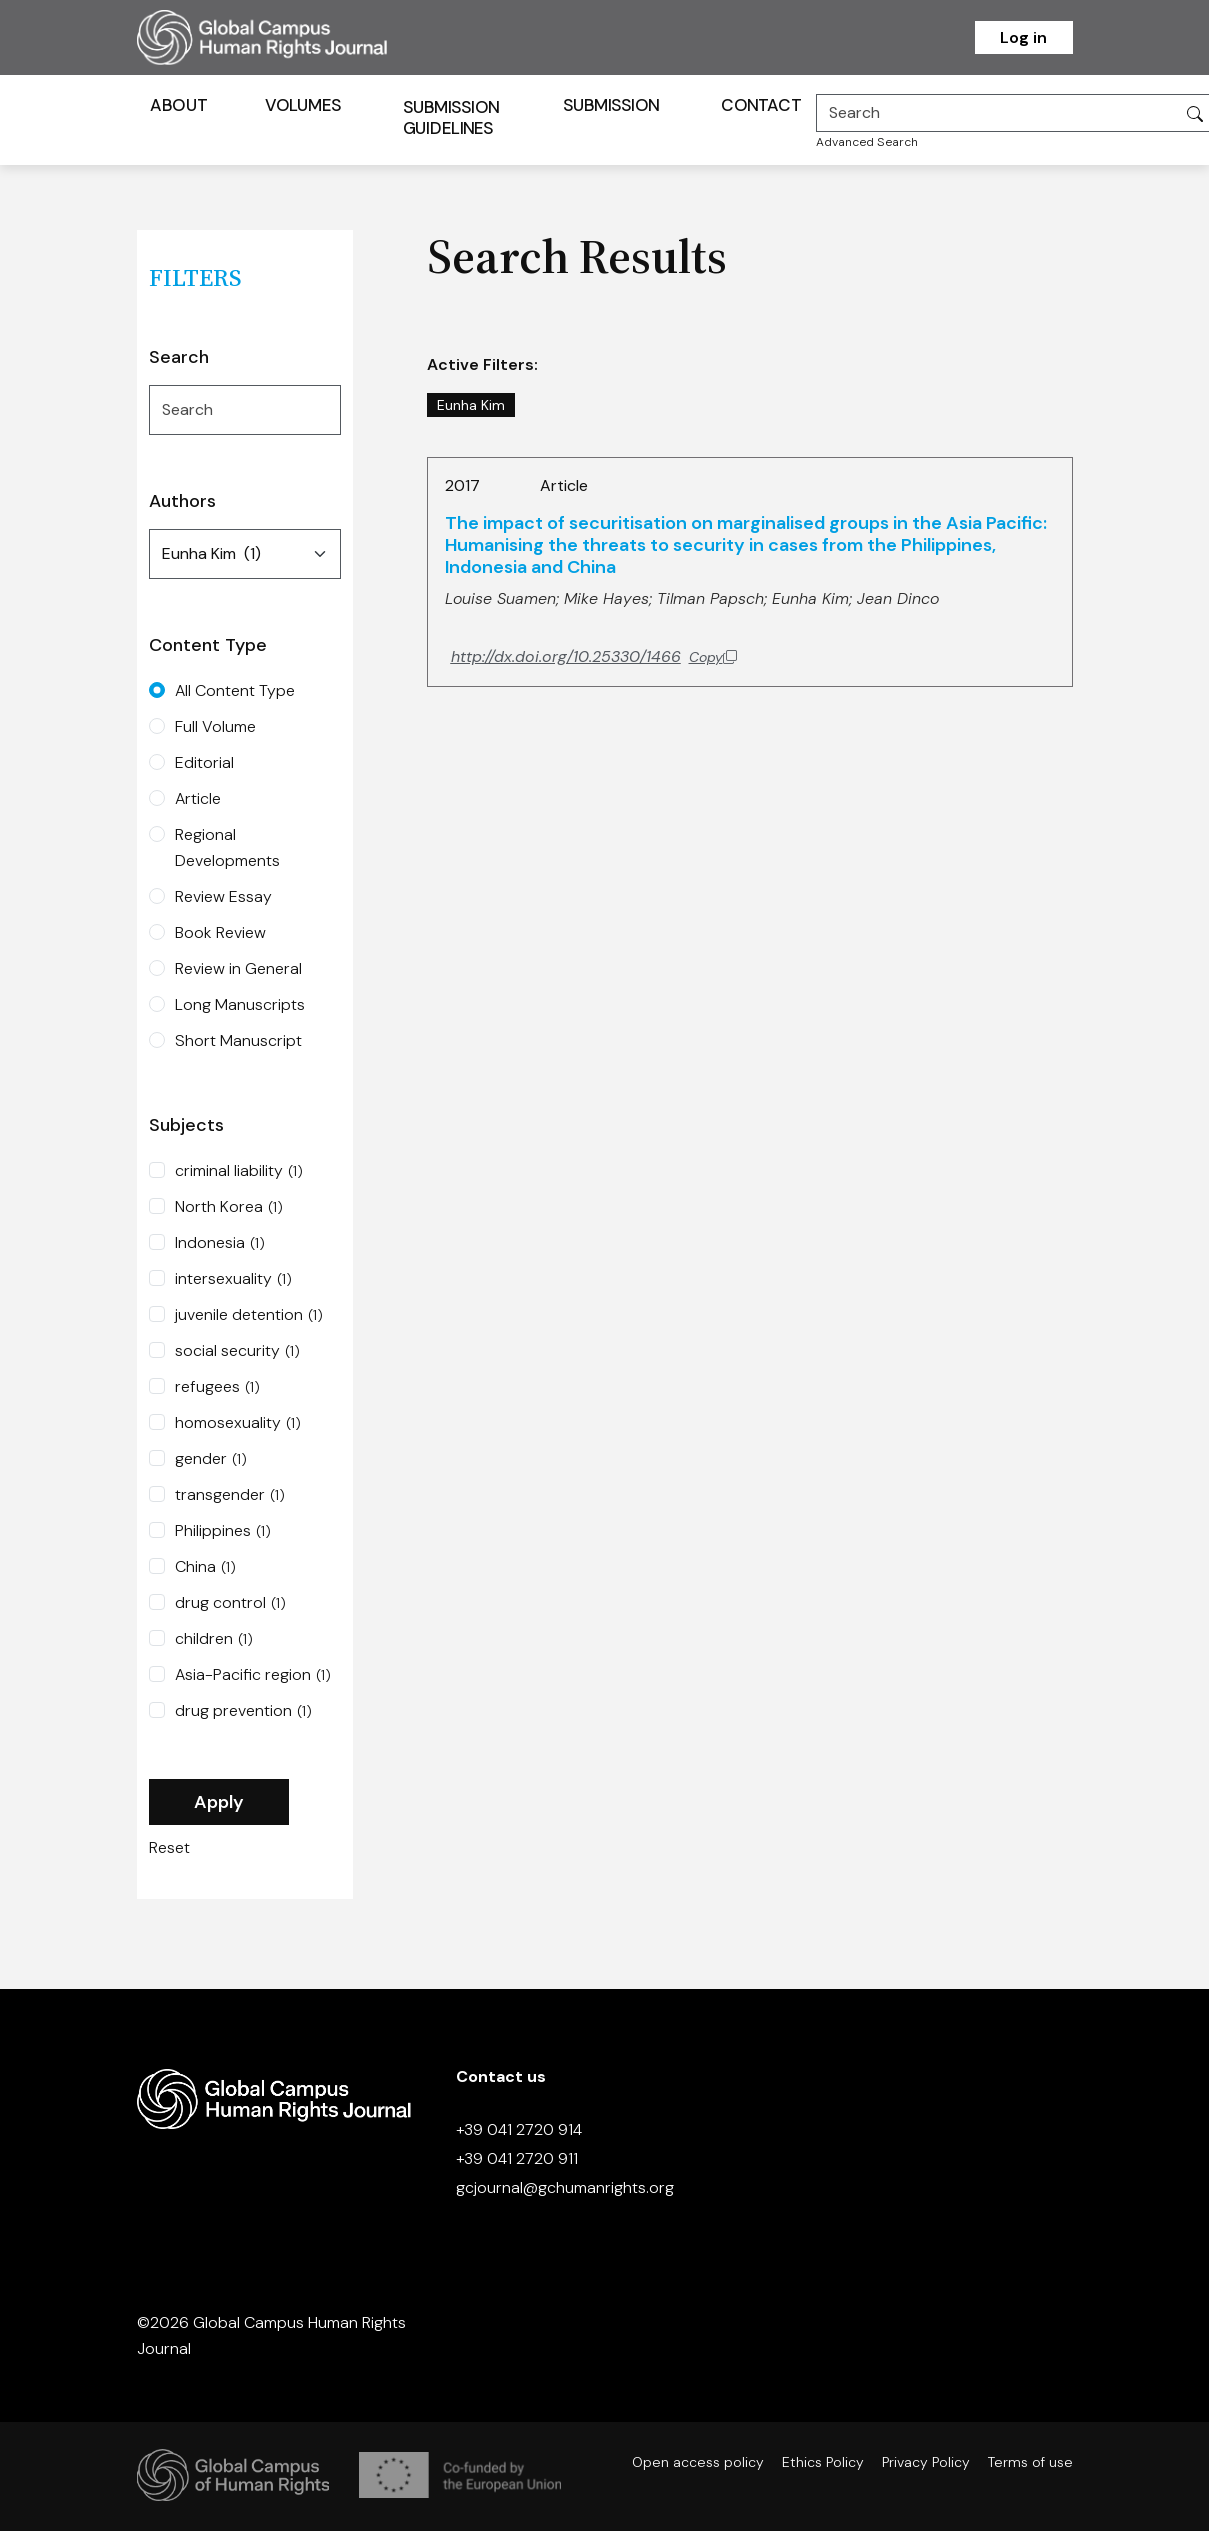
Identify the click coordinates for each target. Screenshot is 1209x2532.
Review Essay (223, 898)
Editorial (204, 764)
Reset (169, 1849)
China (205, 1569)
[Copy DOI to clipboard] (594, 658)
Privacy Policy (926, 2463)
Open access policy (698, 2463)
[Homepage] (287, 37)
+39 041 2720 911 (517, 2160)
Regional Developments (227, 849)
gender (211, 1461)
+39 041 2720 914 (519, 2131)
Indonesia (220, 1245)
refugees (217, 1389)
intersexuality (233, 1281)
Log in (1023, 37)
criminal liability (239, 1173)
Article (198, 800)
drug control (230, 1605)
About (178, 106)
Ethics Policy (823, 2463)
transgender (230, 1497)
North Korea (229, 1209)
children (214, 1641)
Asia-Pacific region (253, 1677)
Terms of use (1030, 2463)
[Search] (996, 114)
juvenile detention (249, 1317)
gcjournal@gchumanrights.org (565, 2189)
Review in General (238, 970)
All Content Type (235, 692)
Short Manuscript (238, 1042)
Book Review (220, 934)
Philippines (223, 1533)
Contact (761, 106)
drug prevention (243, 1713)
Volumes (302, 106)
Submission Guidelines (450, 119)
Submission (610, 106)
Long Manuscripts (240, 1006)
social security (237, 1353)
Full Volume (215, 728)
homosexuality (238, 1425)
